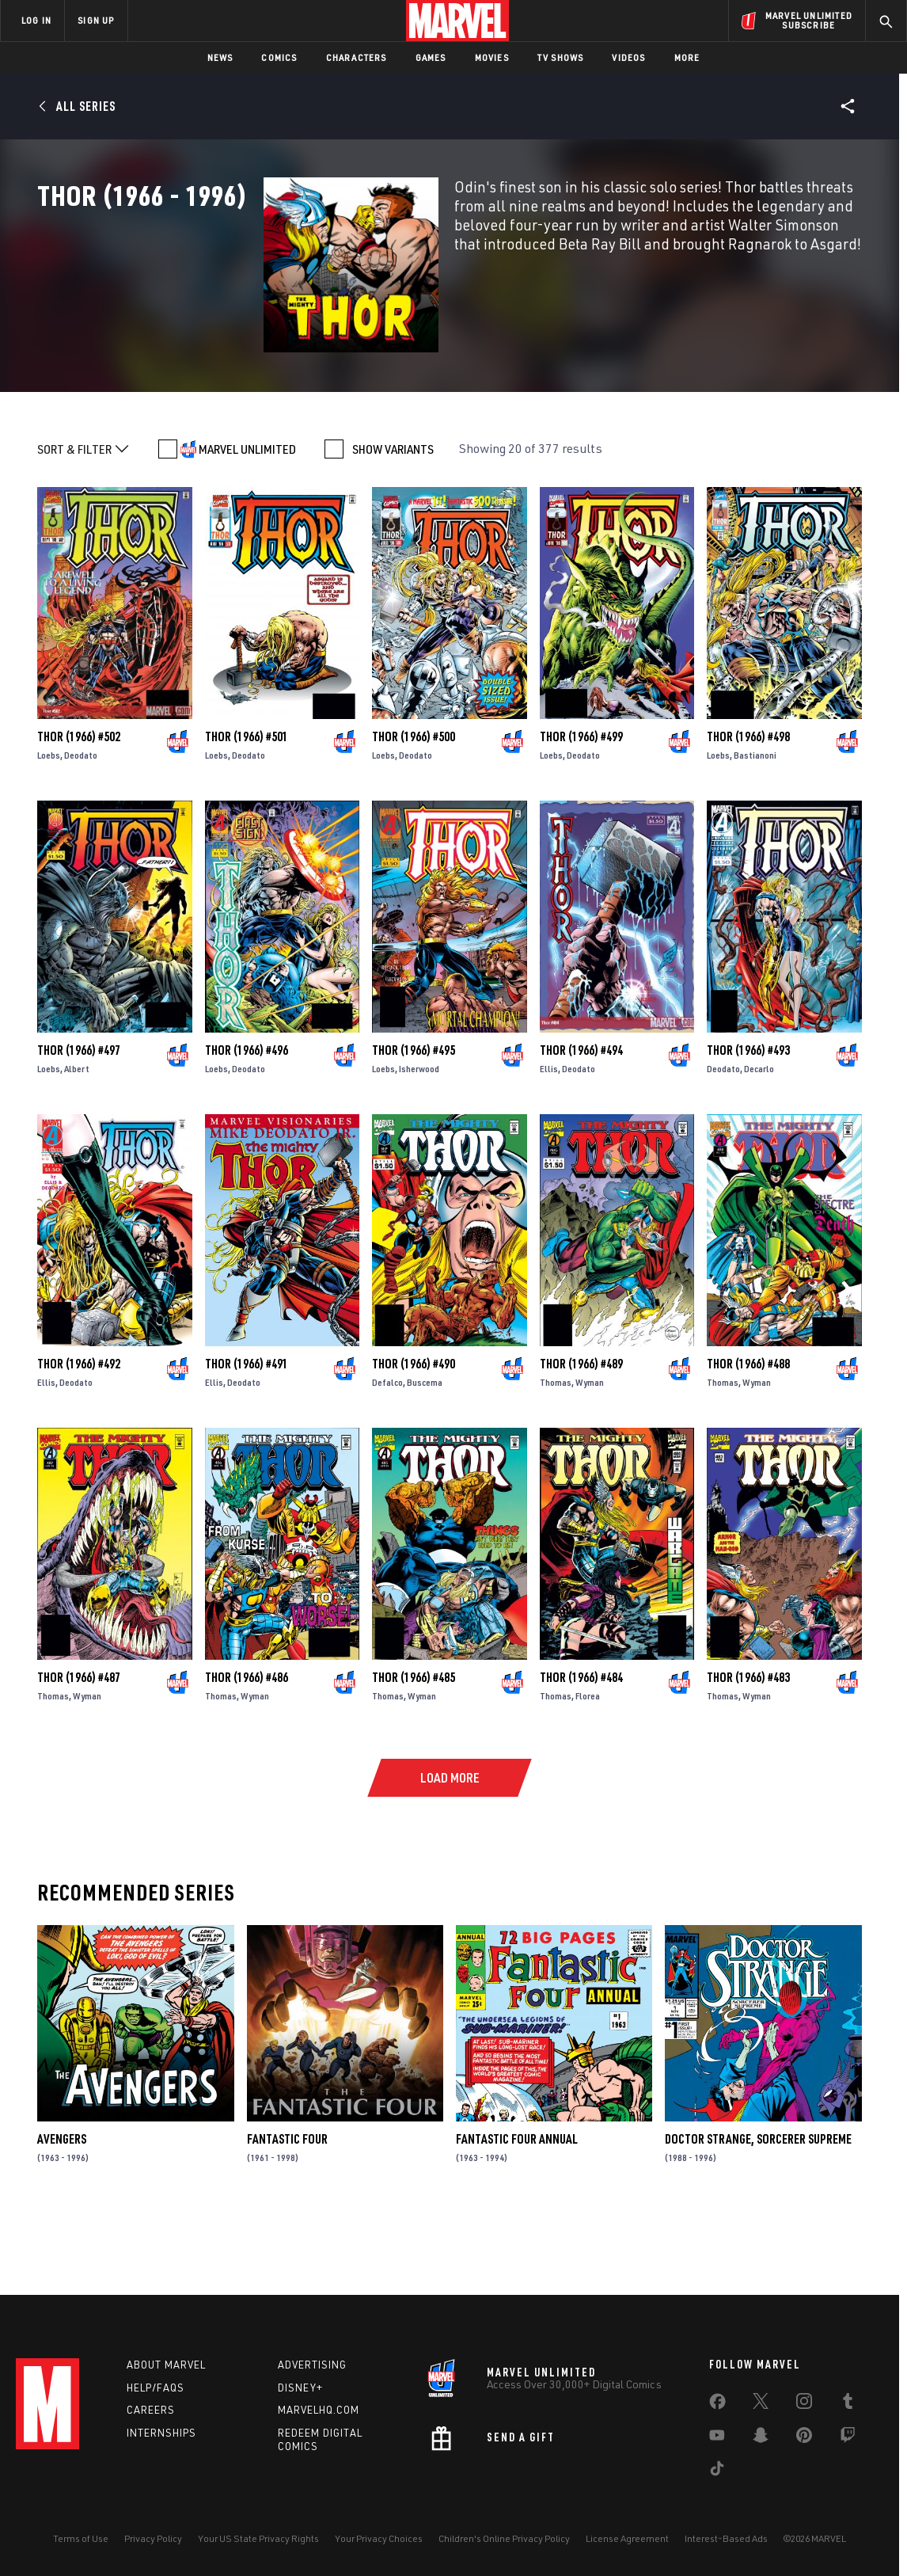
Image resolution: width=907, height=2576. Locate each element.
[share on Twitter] (760, 2404)
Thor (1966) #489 (581, 1432)
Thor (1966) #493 (748, 1118)
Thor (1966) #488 (748, 1432)
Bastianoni (755, 823)
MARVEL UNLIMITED (247, 516)
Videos (628, 57)
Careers (151, 2409)
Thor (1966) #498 (748, 804)
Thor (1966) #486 (246, 1745)
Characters (356, 57)
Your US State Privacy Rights (258, 2538)
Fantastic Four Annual (517, 2207)
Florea (587, 1764)
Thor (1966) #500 (413, 804)
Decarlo (759, 1137)
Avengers (61, 2207)
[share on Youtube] (717, 2438)
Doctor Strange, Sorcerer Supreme (758, 2207)
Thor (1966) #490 (413, 1432)
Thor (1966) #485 (413, 1745)
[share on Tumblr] (848, 2404)
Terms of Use (80, 2538)
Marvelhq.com (318, 2409)
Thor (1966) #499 (581, 804)
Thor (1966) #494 (581, 1118)
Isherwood (419, 1137)
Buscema (424, 1450)
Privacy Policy (153, 2538)
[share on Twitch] (848, 2438)
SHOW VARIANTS (393, 516)
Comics (279, 57)
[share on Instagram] (804, 2404)
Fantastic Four (287, 2207)
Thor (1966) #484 (581, 1745)
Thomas (555, 1450)
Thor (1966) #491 (246, 1432)
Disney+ (300, 2387)
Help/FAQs (155, 2387)
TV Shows (560, 57)
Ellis (549, 1137)
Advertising (312, 2364)
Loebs (48, 823)
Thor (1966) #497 (78, 1118)
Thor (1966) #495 (413, 1118)
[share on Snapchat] (760, 2438)
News (220, 57)
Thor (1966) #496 (246, 1118)
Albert (76, 1137)
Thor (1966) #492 (78, 1432)
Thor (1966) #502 (78, 804)
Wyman (589, 1450)
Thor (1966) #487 (78, 1745)
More (687, 57)
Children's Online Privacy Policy (504, 2538)
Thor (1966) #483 (748, 1745)
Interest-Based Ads (726, 2538)
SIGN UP (96, 20)
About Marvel (166, 2364)
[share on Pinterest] (804, 2438)
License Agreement (627, 2538)
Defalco (387, 1450)
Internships (161, 2432)
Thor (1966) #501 (246, 804)
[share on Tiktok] (717, 2471)
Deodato (80, 823)
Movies (492, 57)
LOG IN (36, 20)
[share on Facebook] (717, 2405)
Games (431, 57)
